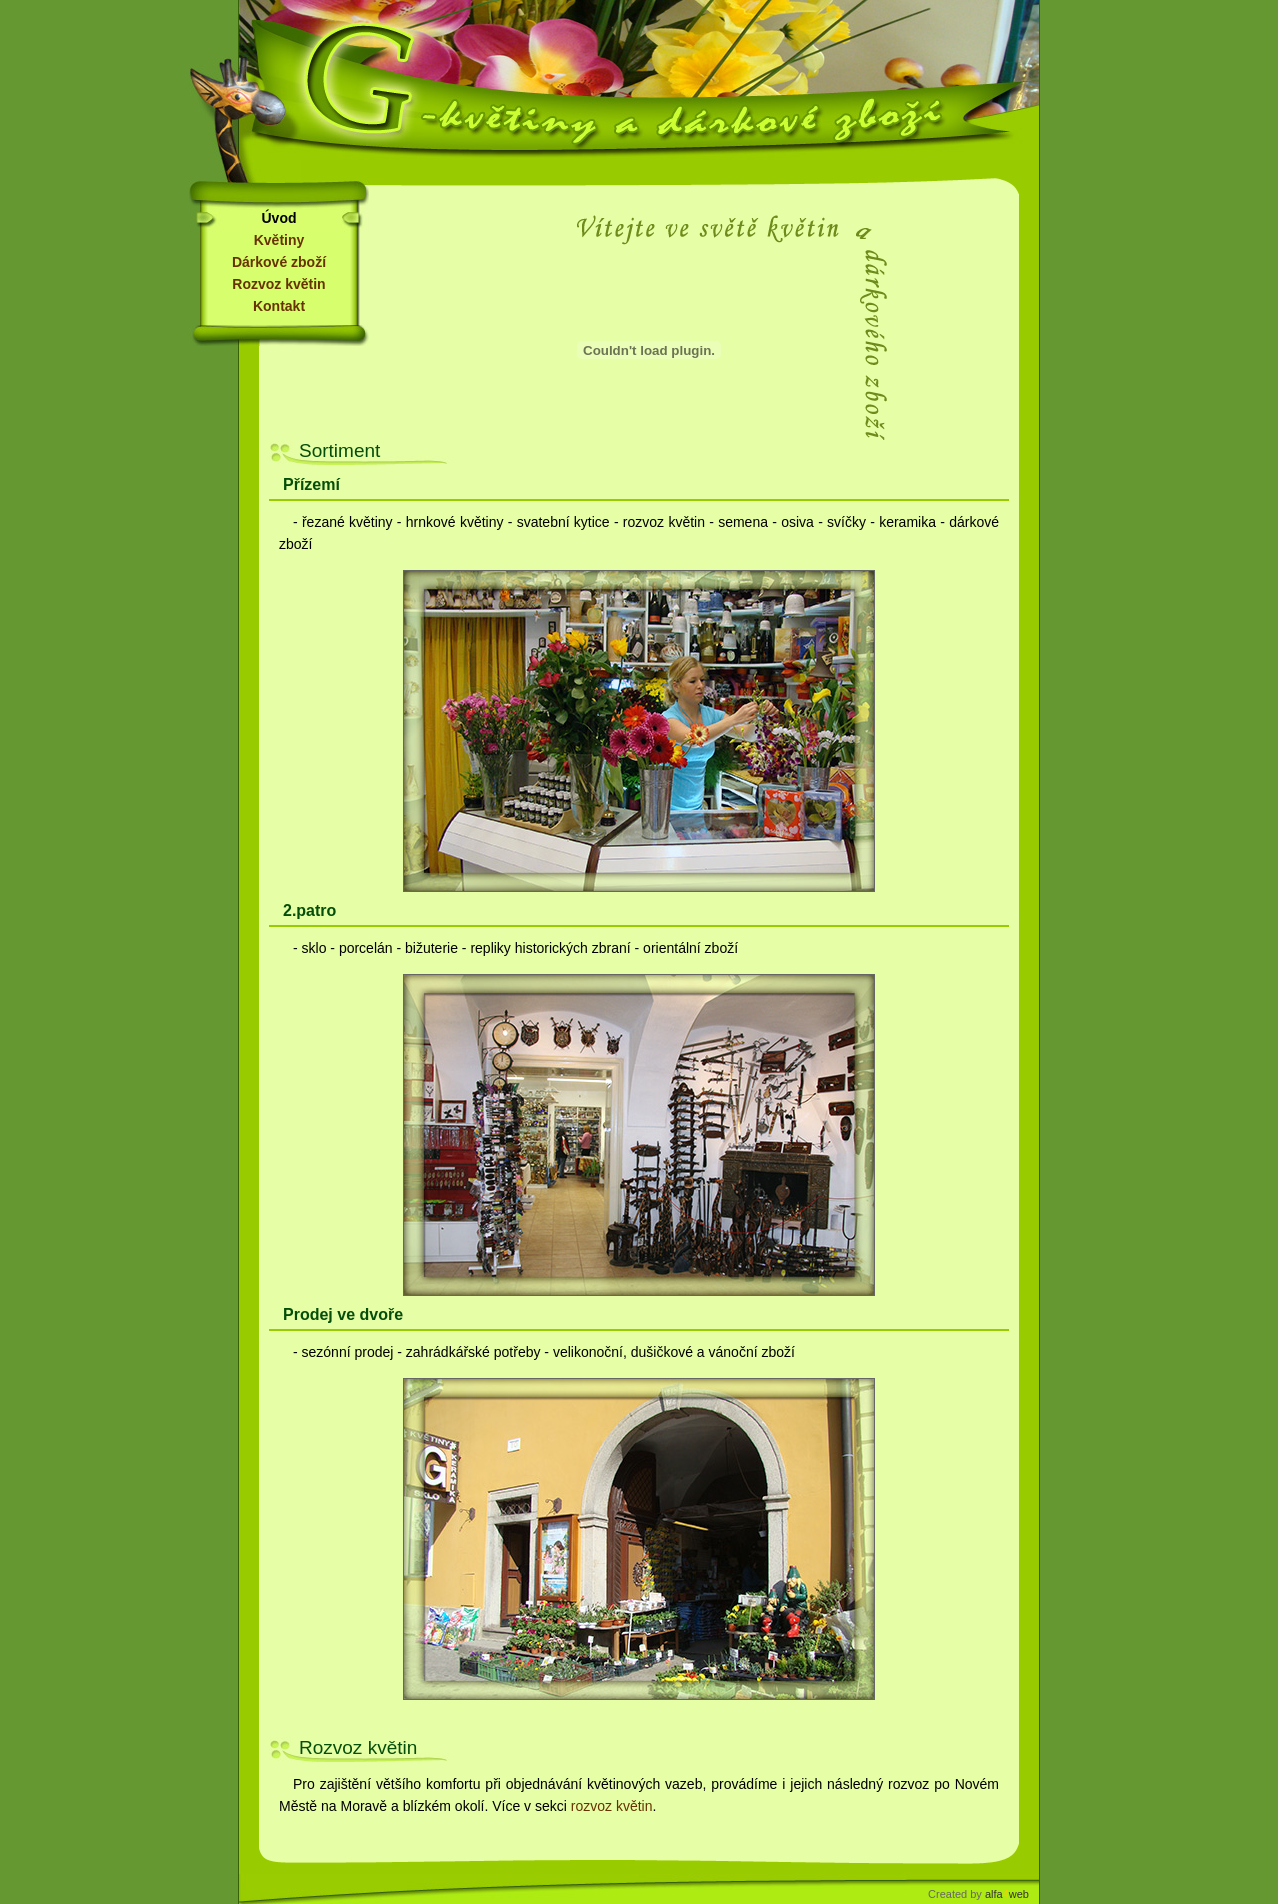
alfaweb (1007, 1894)
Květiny (279, 240)
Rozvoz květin (278, 284)
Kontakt (279, 306)
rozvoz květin (612, 1806)
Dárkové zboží (279, 262)
